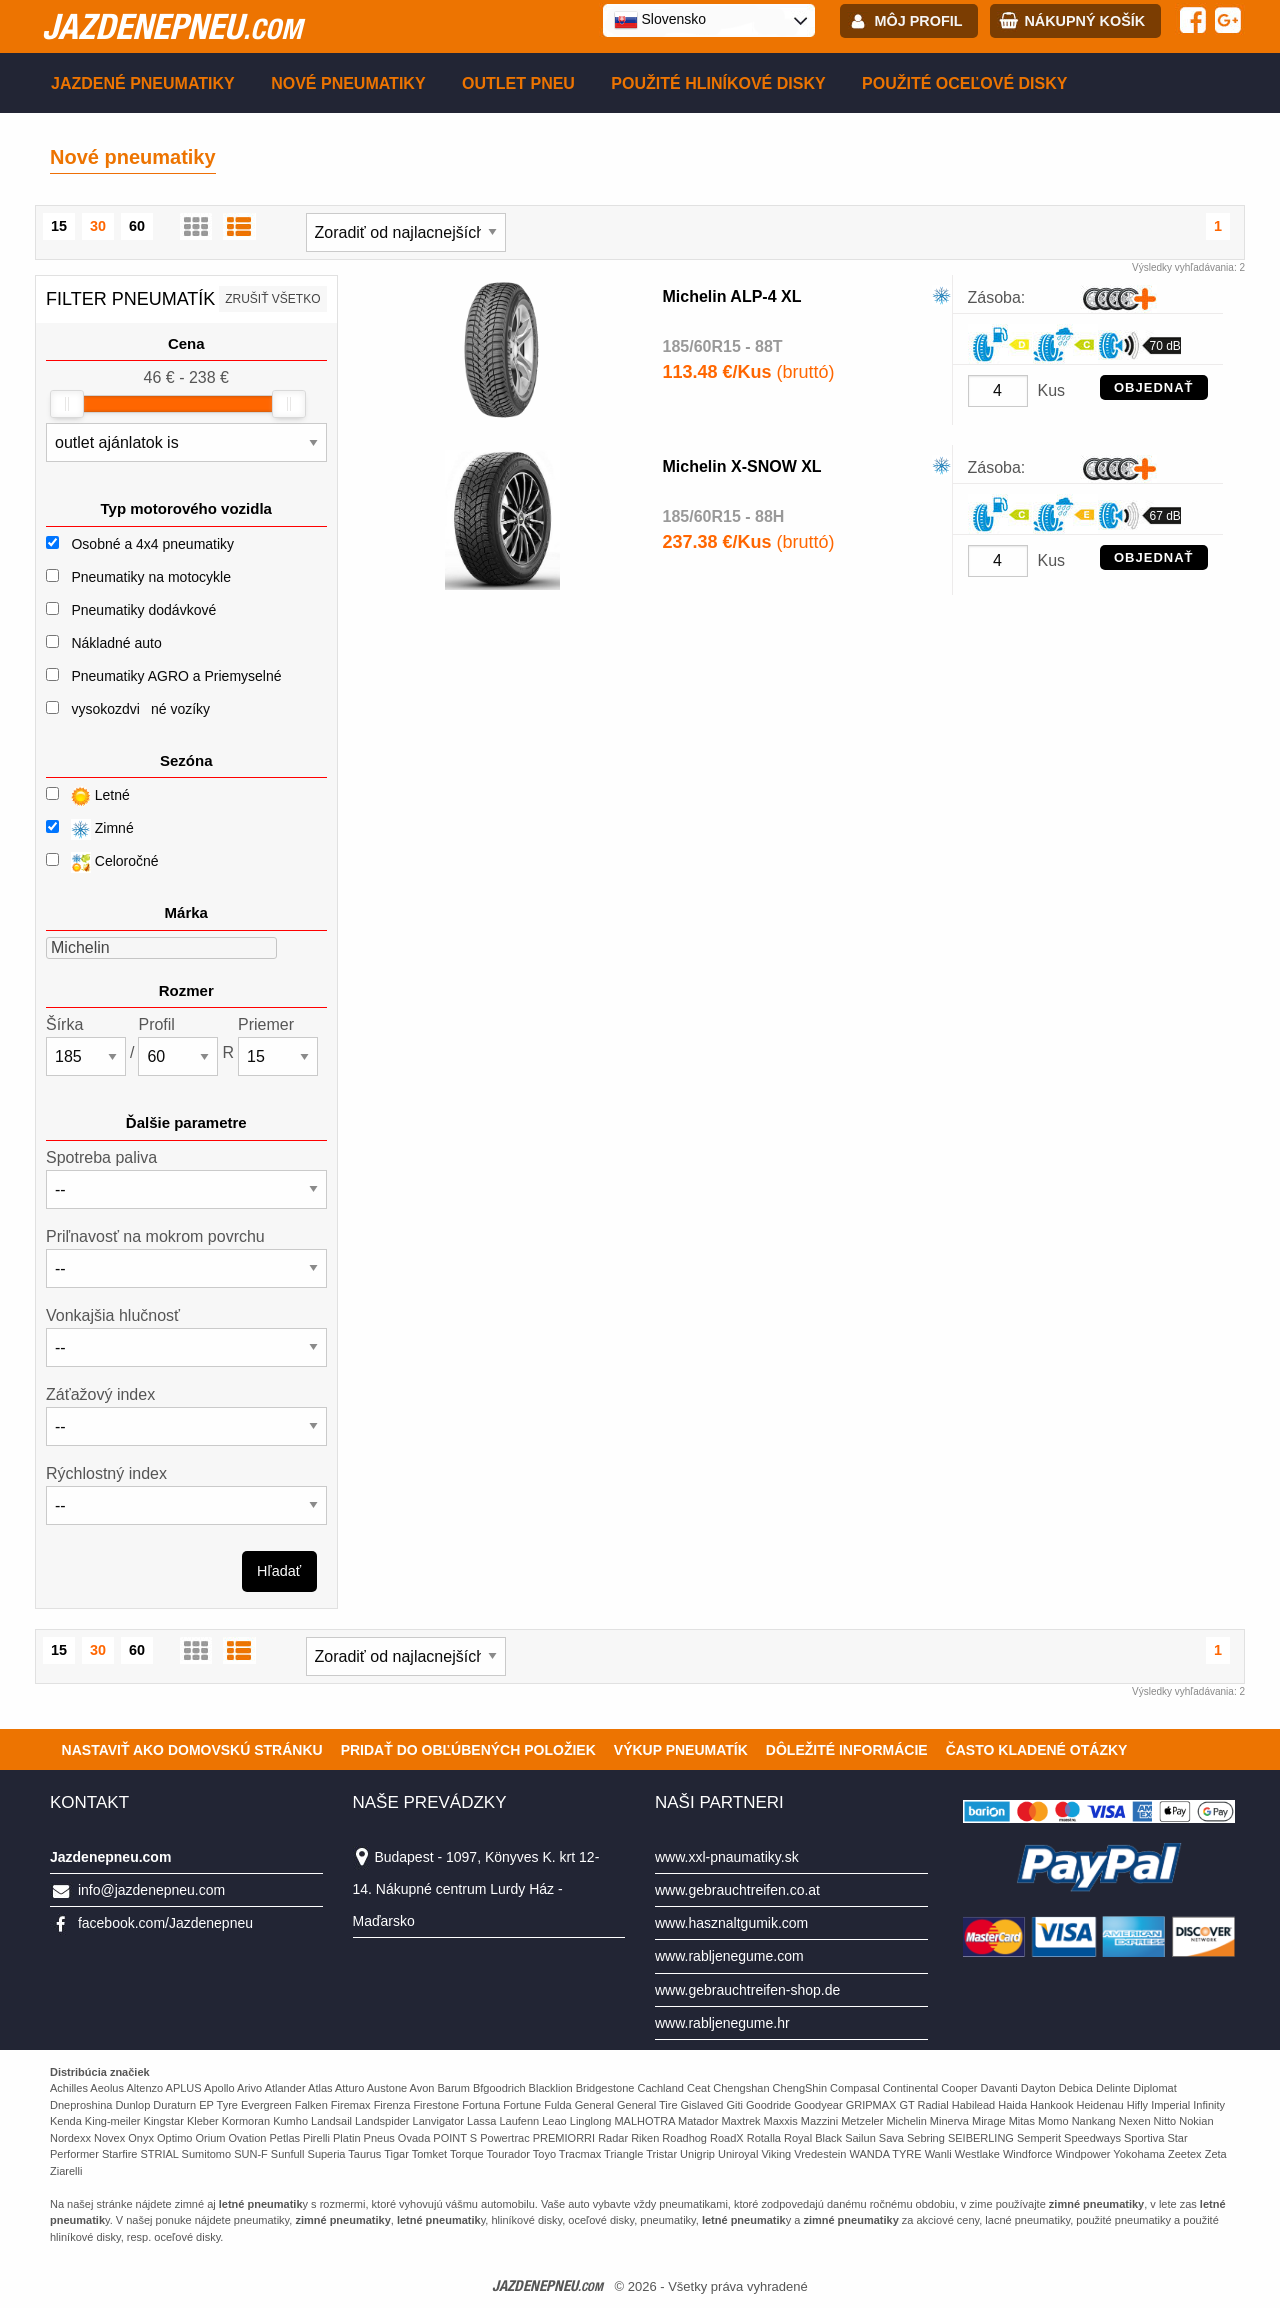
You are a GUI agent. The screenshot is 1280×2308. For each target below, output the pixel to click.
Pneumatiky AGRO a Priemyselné (176, 676)
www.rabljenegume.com (729, 1956)
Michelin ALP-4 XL (732, 296)
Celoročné (102, 862)
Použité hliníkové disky (718, 83)
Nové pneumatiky (348, 83)
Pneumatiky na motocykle (151, 577)
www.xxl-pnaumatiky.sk (727, 1857)
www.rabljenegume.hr (722, 2023)
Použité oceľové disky (964, 83)
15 (59, 226)
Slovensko (660, 20)
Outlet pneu (518, 83)
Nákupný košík (1084, 21)
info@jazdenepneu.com (151, 1890)
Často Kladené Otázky (1037, 1750)
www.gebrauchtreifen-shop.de (747, 1990)
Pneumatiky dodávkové (143, 610)
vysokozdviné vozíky (140, 709)
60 (137, 226)
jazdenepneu (172, 26)
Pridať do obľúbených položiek (468, 1750)
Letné (88, 796)
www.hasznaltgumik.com (731, 1923)
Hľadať (279, 1571)
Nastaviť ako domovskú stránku (192, 1750)
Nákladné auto (116, 643)
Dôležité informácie (847, 1750)
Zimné (90, 829)
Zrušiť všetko (272, 299)
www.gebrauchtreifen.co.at (737, 1890)
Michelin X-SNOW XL (742, 466)
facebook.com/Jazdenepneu (165, 1923)
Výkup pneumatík (681, 1750)
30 (98, 226)
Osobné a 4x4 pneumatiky (152, 544)
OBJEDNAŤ (1154, 387)
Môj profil (919, 21)
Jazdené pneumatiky (143, 83)
